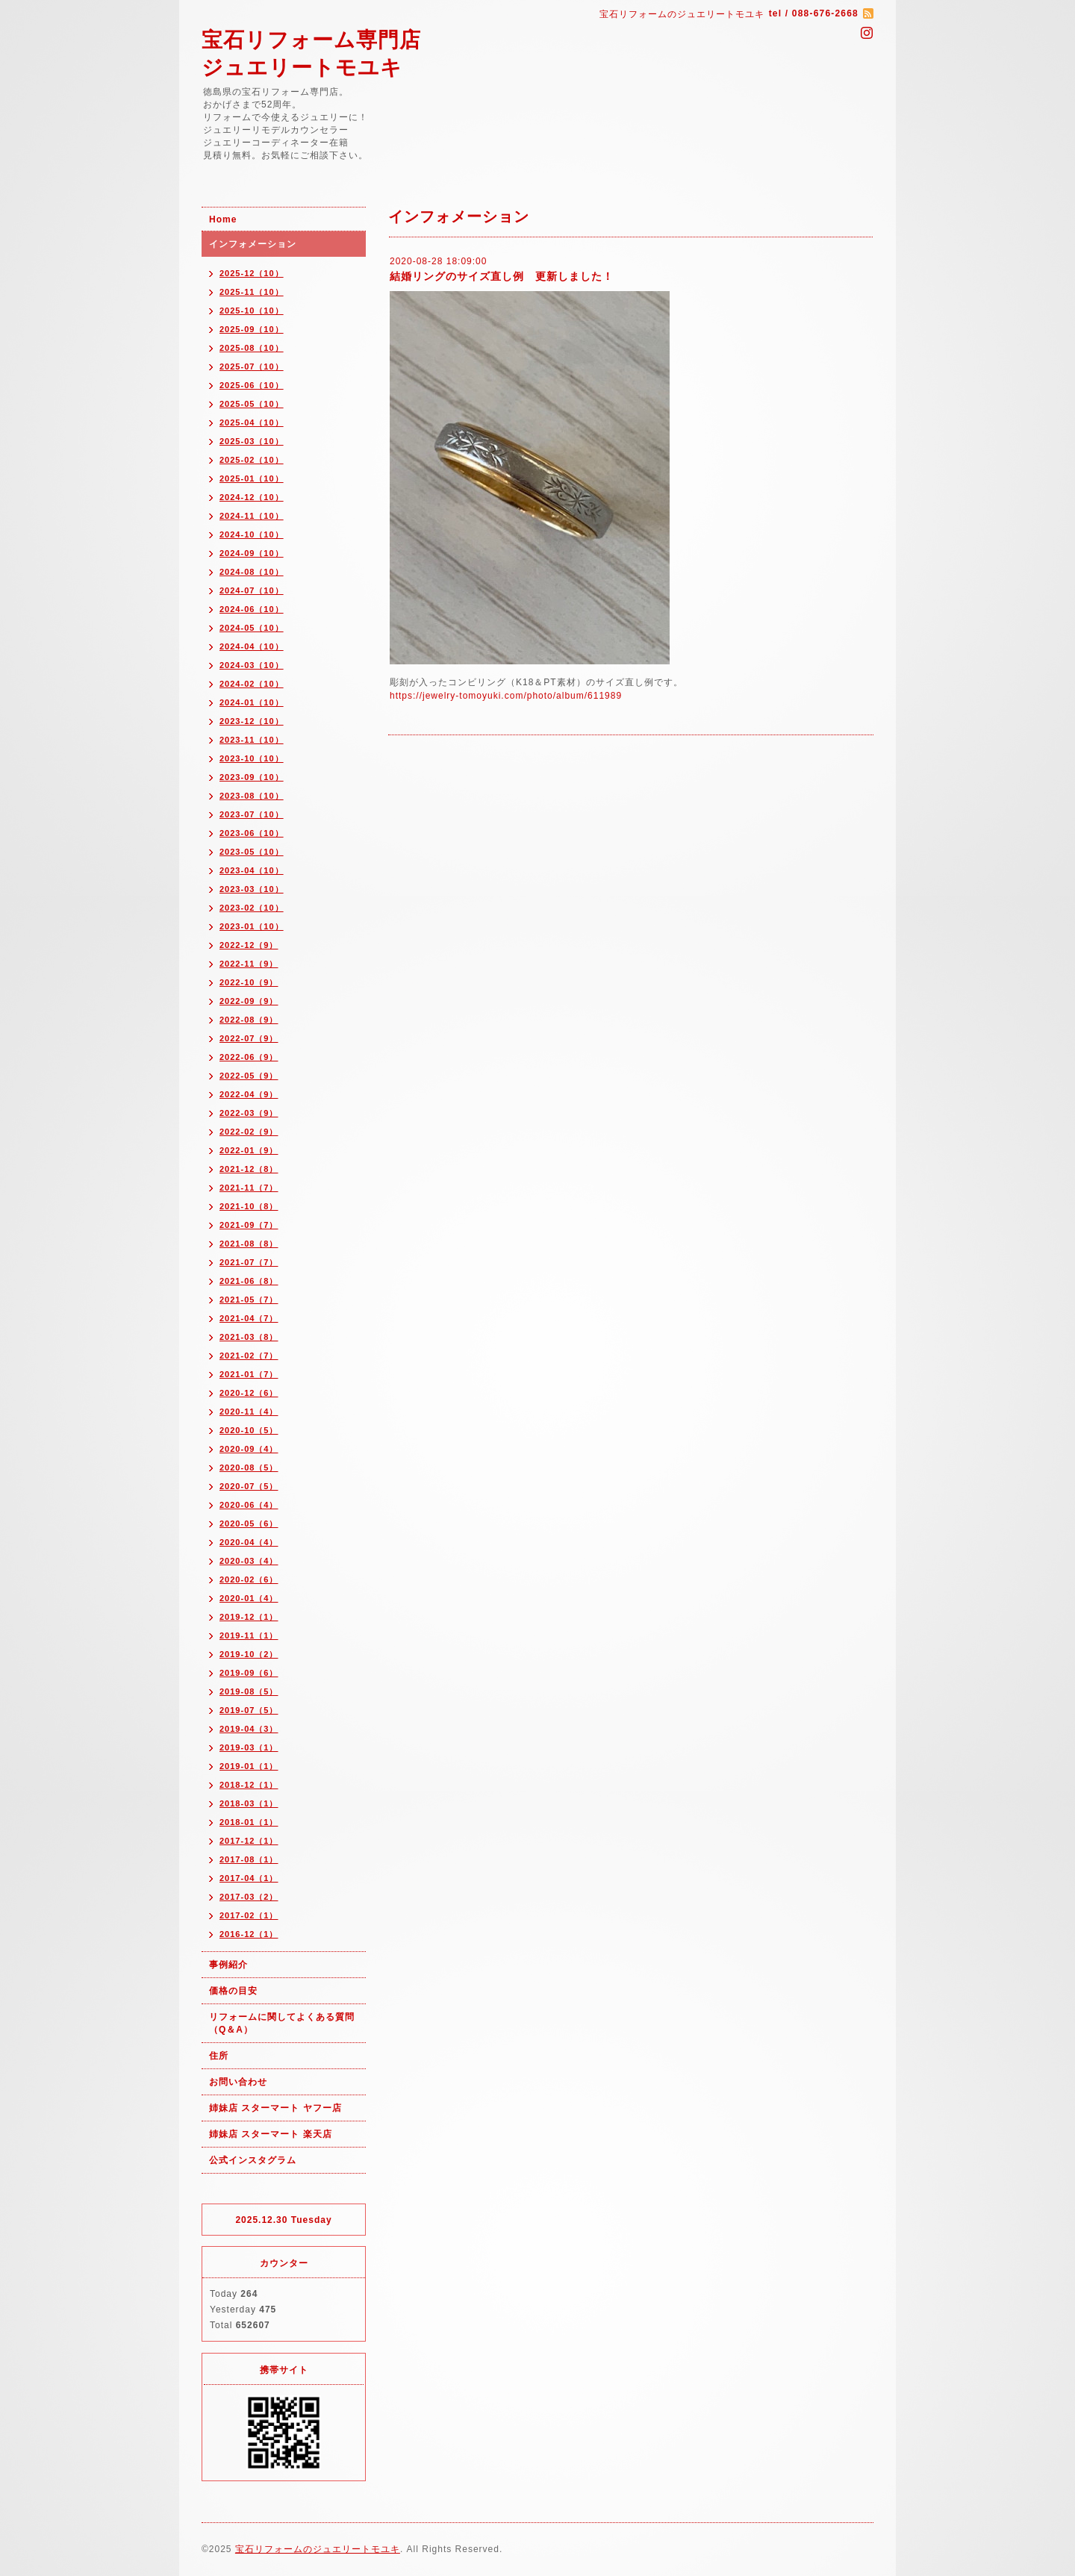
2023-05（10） (251, 851)
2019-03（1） (248, 1747)
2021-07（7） (248, 1262)
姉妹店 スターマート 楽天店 (270, 2134)
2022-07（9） (248, 1038)
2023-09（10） (251, 777)
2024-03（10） (251, 665)
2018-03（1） (248, 1803)
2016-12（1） (248, 1934)
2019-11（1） (248, 1635)
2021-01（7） (248, 1374)
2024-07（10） (251, 590)
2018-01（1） (248, 1822)
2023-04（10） (251, 870)
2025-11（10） (251, 291)
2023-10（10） (251, 758)
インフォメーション (252, 244)
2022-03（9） (248, 1112)
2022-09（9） (248, 1001)
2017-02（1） (248, 1915)
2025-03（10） (251, 441)
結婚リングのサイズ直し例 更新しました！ (502, 276)
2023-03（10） (251, 889)
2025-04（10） (251, 422)
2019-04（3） (248, 1728)
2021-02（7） (248, 1355)
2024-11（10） (251, 515)
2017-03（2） (248, 1896)
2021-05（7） (248, 1299)
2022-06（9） (248, 1056)
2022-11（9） (248, 963)
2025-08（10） (251, 347)
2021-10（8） (248, 1206)
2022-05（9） (248, 1075)
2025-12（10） (251, 273)
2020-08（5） (248, 1467)
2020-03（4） (248, 1560)
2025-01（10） (251, 478)
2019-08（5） (248, 1691)
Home (223, 219)
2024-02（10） (251, 683)
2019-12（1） (248, 1616)
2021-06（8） (248, 1280)
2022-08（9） (248, 1019)
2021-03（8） (248, 1336)
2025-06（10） (251, 385)
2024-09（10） (251, 553)
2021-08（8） (248, 1243)
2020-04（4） (248, 1542)
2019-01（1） (248, 1766)
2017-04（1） (248, 1878)
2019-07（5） (248, 1710)
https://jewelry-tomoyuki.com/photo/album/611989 (506, 695)
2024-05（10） (251, 627)
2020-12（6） (248, 1392)
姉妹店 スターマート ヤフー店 (275, 2108)
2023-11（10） (251, 739)
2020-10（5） (248, 1430)
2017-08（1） (248, 1859)
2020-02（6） (248, 1579)
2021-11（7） (248, 1187)
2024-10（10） (251, 534)
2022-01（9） (248, 1150)
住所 (218, 2055)
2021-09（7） (248, 1224)
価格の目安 (233, 1991)
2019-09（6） (248, 1672)
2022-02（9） (248, 1131)
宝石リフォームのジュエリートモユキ (317, 2549)
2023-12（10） (251, 721)
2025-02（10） (251, 459)
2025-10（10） (251, 310)
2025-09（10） (251, 329)
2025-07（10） (251, 366)
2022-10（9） (248, 982)
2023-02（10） (251, 907)
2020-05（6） (248, 1523)
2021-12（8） (248, 1168)
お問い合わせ (238, 2082)
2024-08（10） (251, 571)
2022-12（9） (248, 945)
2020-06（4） (248, 1504)
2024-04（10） (251, 646)
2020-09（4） (248, 1448)
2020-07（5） (248, 1486)
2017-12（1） (248, 1840)
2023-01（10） (251, 926)
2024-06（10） (251, 609)
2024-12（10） (251, 497)
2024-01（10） (251, 702)
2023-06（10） (251, 833)
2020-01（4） (248, 1598)
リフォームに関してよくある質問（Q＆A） (282, 2023)
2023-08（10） (251, 795)
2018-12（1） (248, 1784)
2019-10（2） (248, 1654)
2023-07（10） (251, 814)
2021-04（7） (248, 1318)
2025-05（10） (251, 403)
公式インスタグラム (252, 2160)
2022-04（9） (248, 1094)
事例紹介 (228, 1964)
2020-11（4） (248, 1411)
